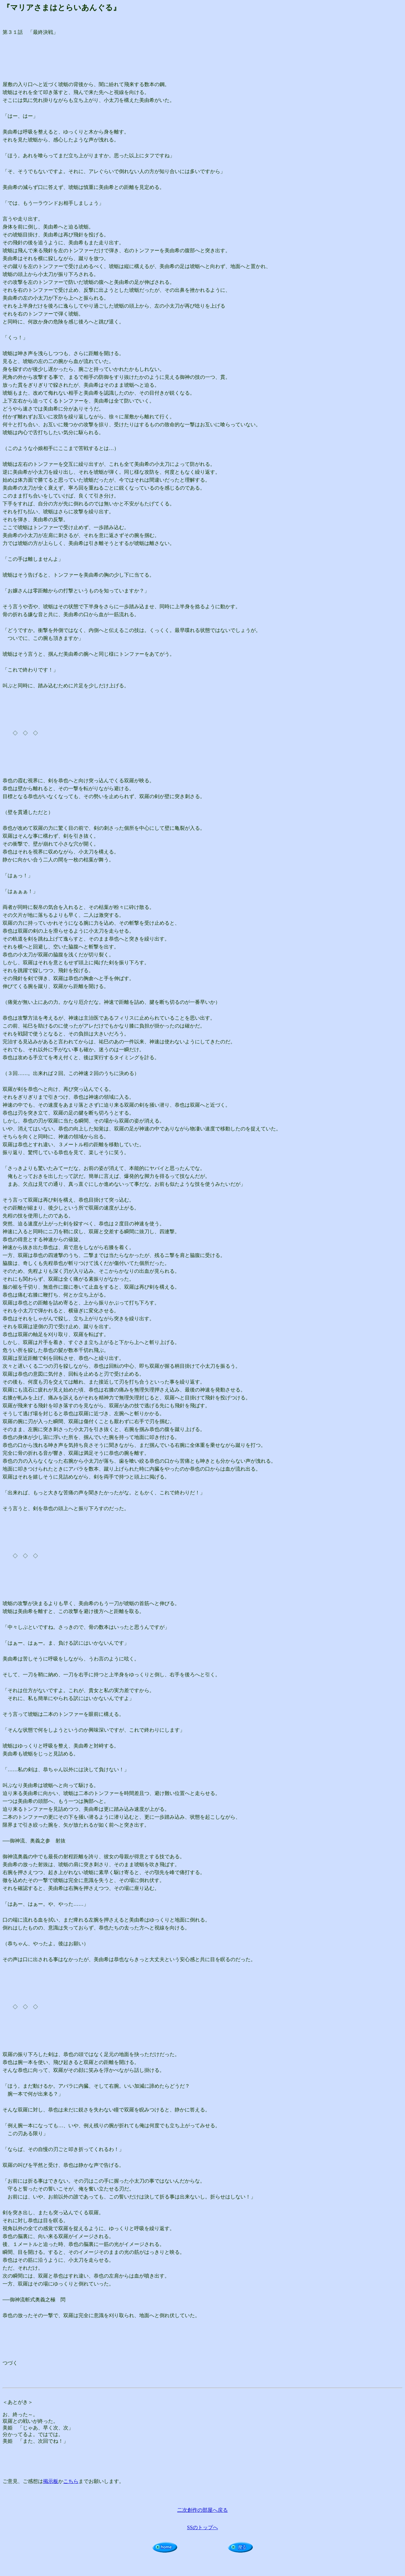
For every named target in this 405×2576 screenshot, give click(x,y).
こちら (70, 2481)
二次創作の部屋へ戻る (202, 2510)
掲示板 (50, 2481)
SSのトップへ (202, 2527)
